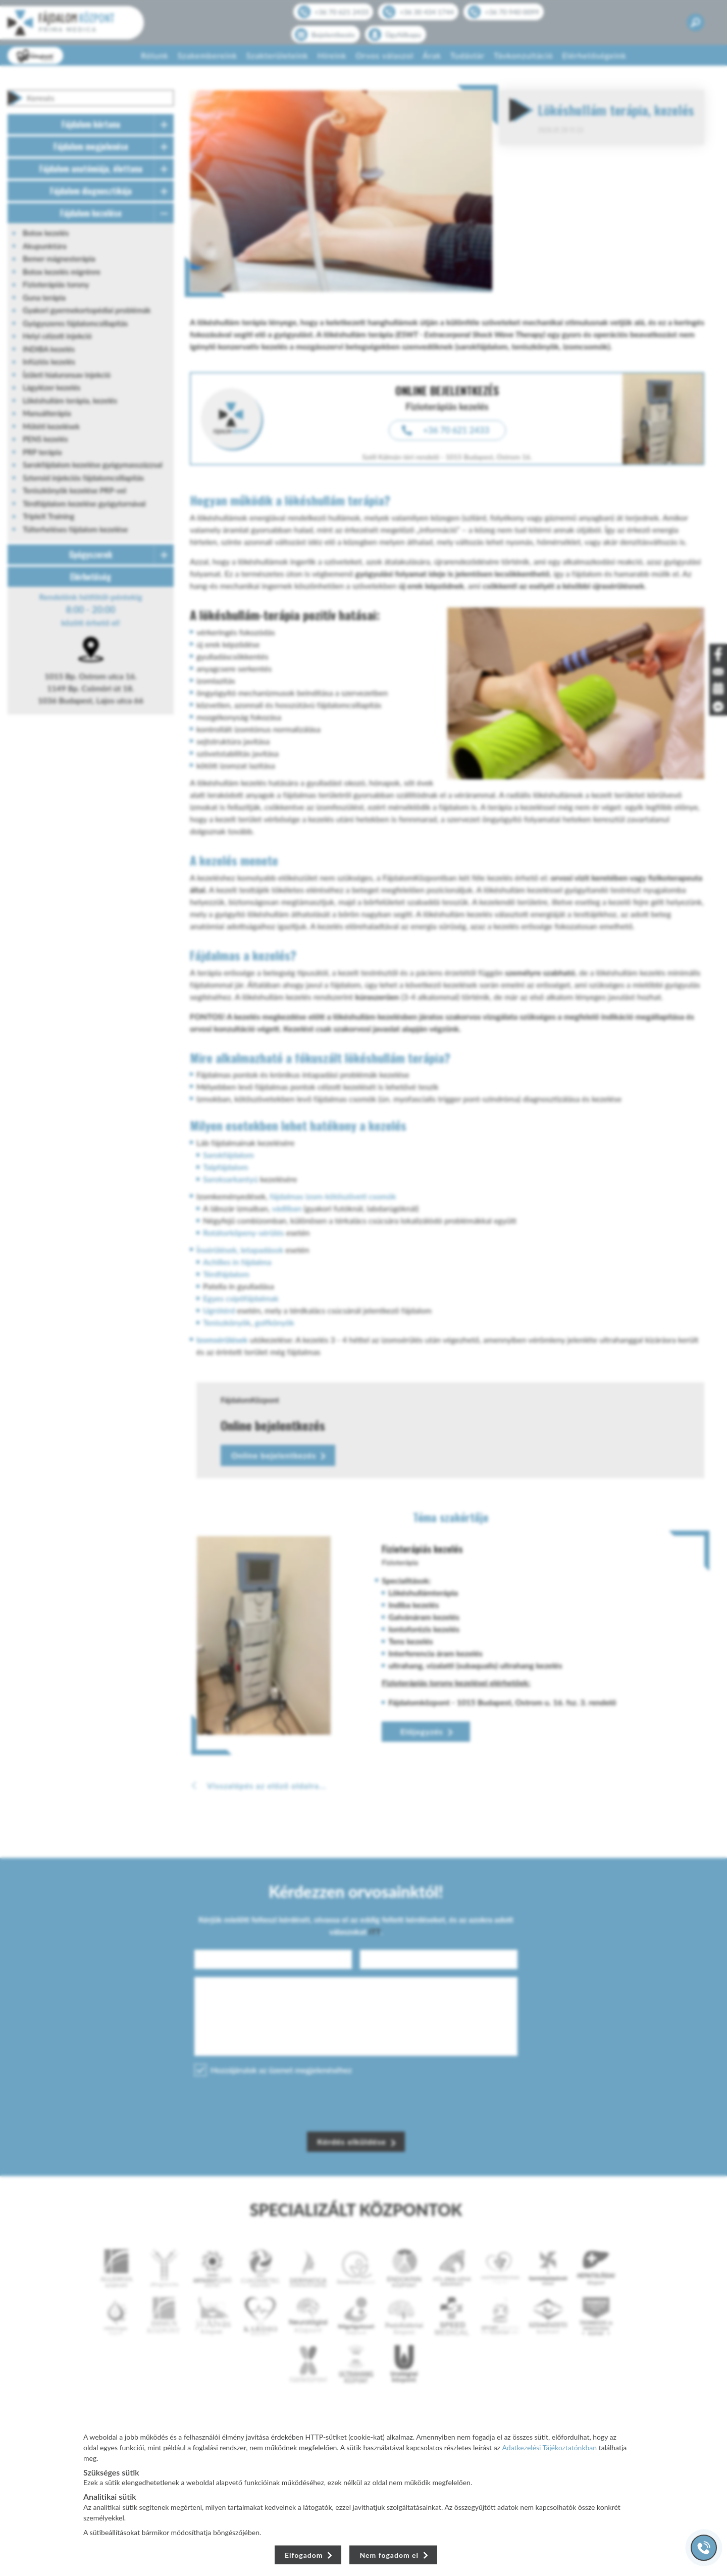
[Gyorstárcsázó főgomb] (704, 2548)
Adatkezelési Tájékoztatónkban (549, 2447)
